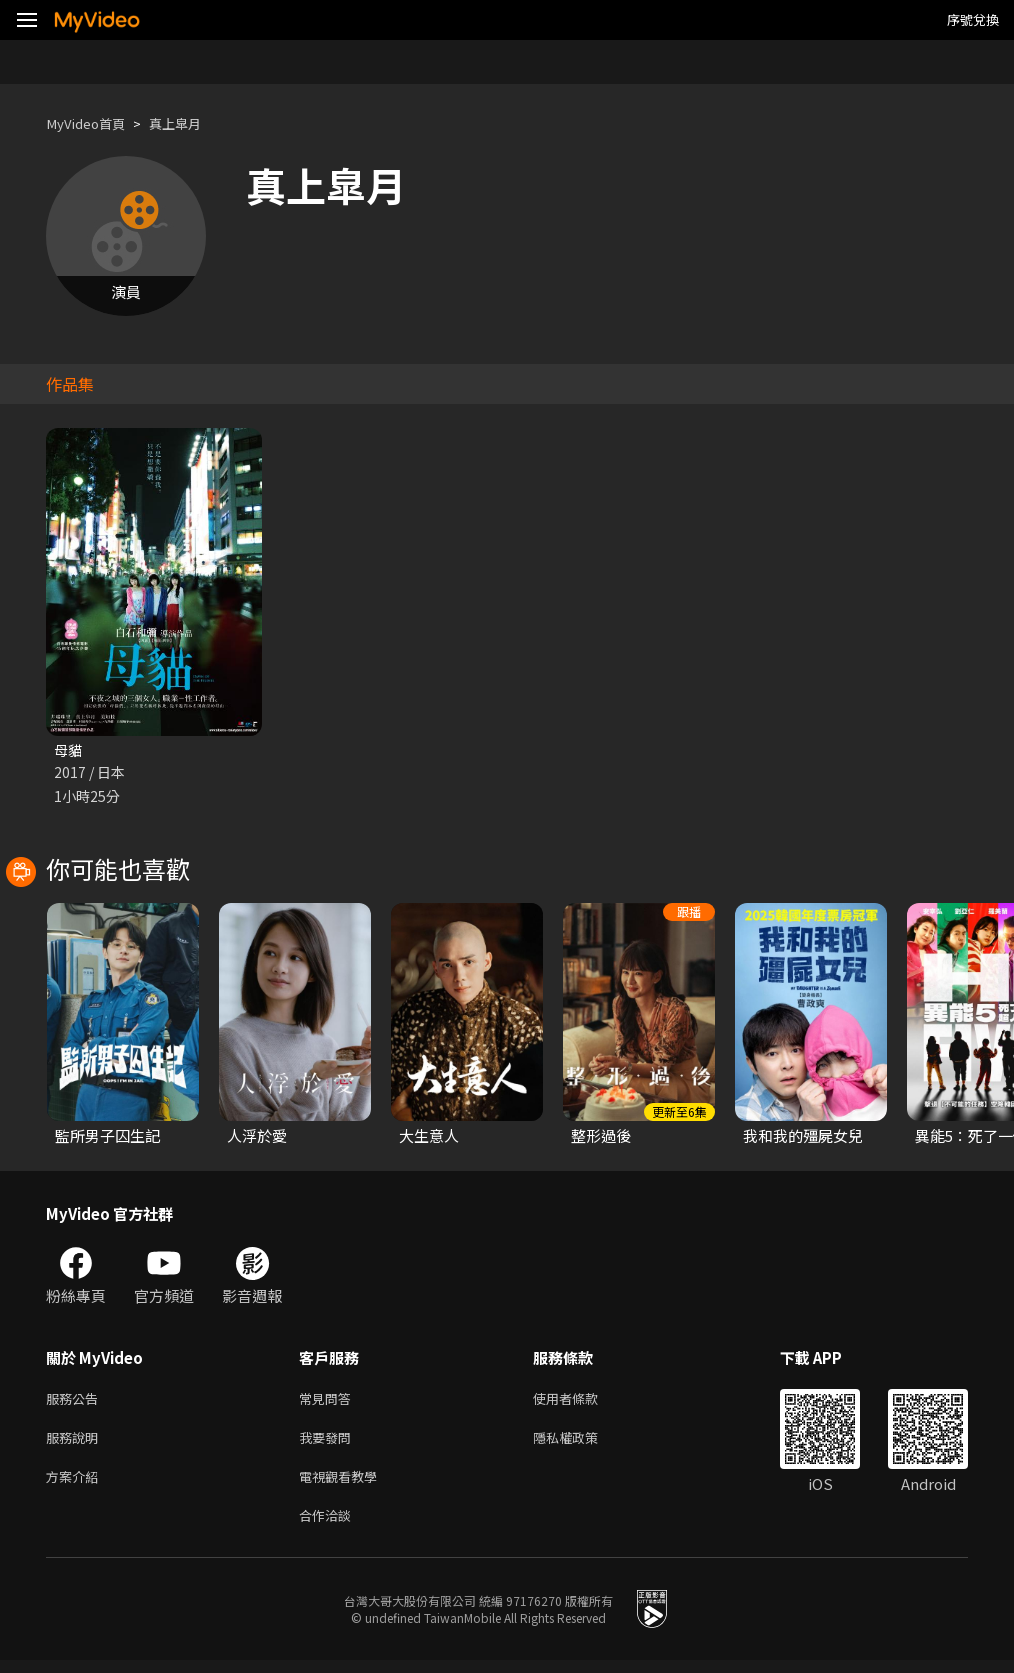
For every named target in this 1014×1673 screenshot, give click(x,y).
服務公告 (76, 1400)
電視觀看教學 (344, 1484)
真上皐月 (191, 123)
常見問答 (329, 1400)
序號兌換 (973, 19)
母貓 (69, 750)
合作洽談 (329, 1526)
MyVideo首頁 (91, 123)
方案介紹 (76, 1484)
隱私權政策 (582, 1442)
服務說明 (76, 1442)
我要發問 (329, 1442)
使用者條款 (582, 1400)
